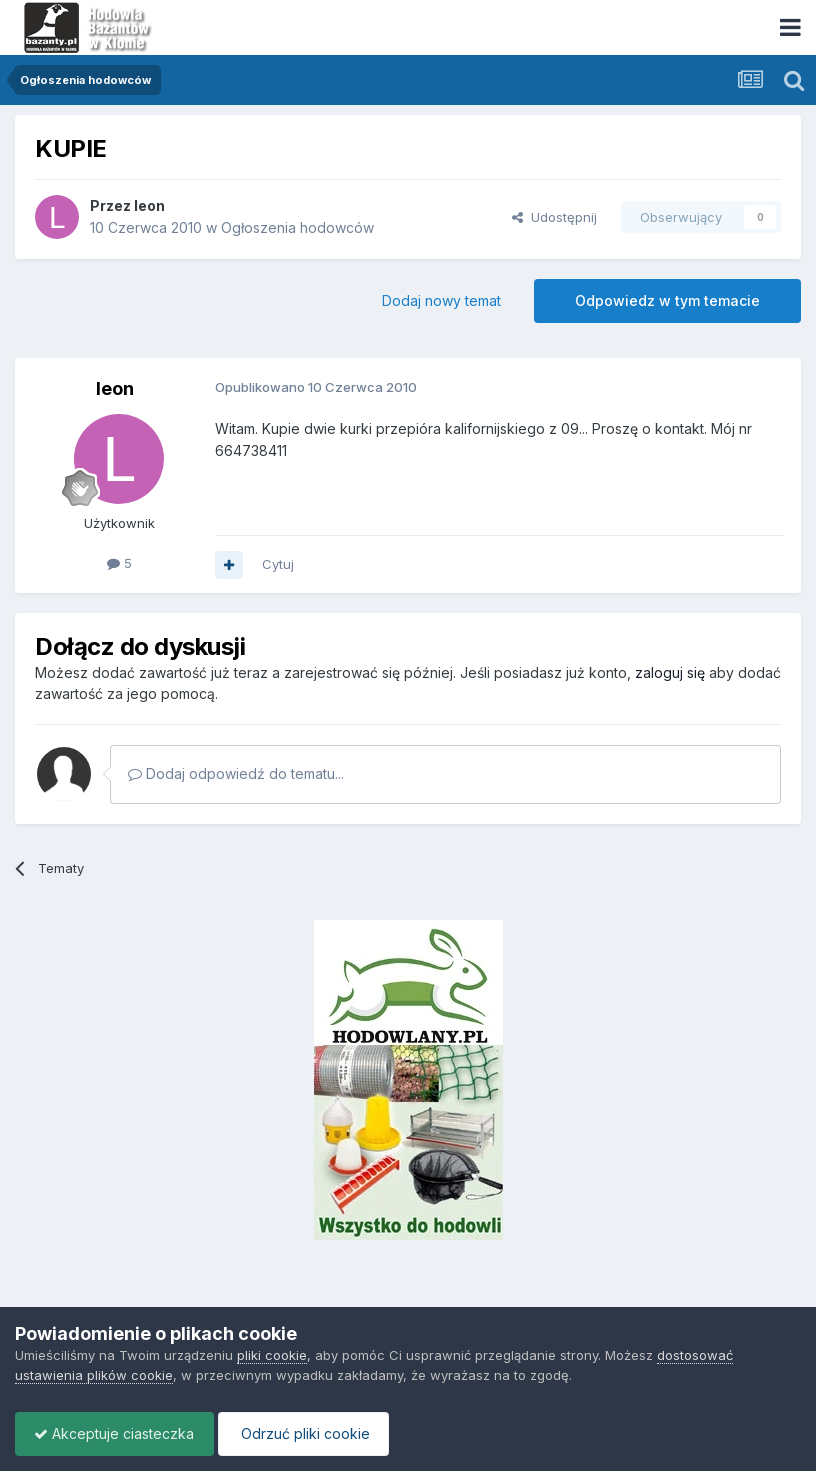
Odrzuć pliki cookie (308, 1433)
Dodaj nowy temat (441, 300)
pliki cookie (272, 1355)
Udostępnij (554, 217)
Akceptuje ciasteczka (116, 1433)
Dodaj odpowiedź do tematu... (236, 773)
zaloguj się (670, 672)
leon (149, 205)
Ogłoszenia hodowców (297, 227)
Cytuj (278, 564)
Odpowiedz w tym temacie (667, 300)
